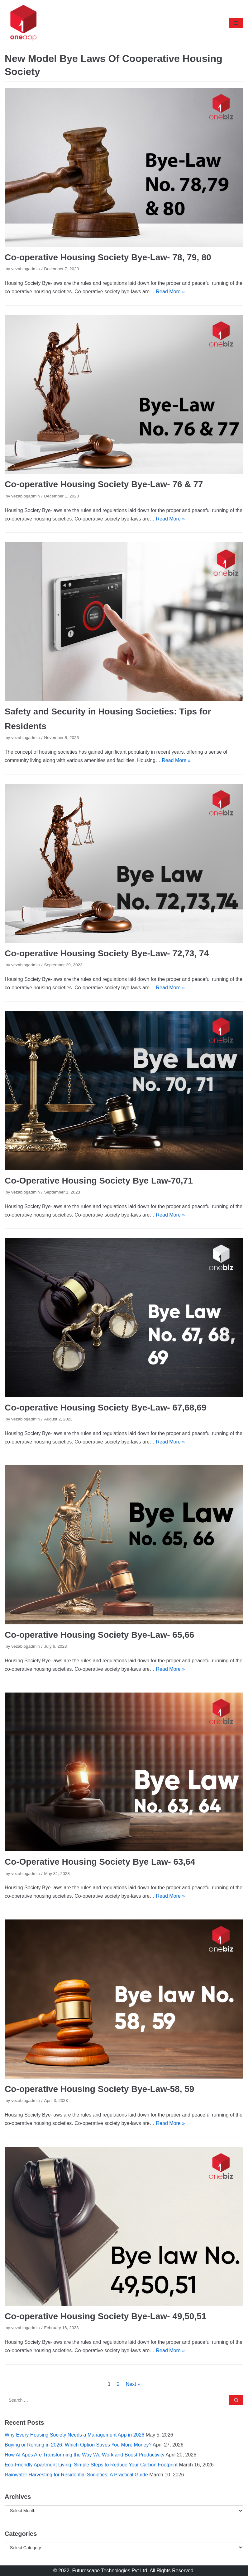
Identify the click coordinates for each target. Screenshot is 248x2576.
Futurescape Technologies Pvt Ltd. (110, 2570)
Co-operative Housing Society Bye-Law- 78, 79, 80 (108, 257)
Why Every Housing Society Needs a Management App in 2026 (74, 2434)
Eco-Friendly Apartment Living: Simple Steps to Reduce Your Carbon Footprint (91, 2464)
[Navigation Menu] (236, 23)
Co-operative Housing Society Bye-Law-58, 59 (99, 2089)
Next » (133, 2384)
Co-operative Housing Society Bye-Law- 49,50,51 (105, 2316)
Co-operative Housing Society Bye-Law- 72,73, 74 (107, 953)
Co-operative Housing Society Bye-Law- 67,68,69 (105, 1407)
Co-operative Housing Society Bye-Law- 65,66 (99, 1635)
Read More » (170, 291)
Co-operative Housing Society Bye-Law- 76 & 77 (104, 484)
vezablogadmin (25, 268)
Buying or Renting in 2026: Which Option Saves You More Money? (78, 2444)
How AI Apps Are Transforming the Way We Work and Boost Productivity (85, 2454)
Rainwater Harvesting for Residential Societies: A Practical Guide (76, 2474)
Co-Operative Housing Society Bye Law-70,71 (99, 1180)
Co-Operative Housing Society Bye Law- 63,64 (100, 1862)
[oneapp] (23, 23)
